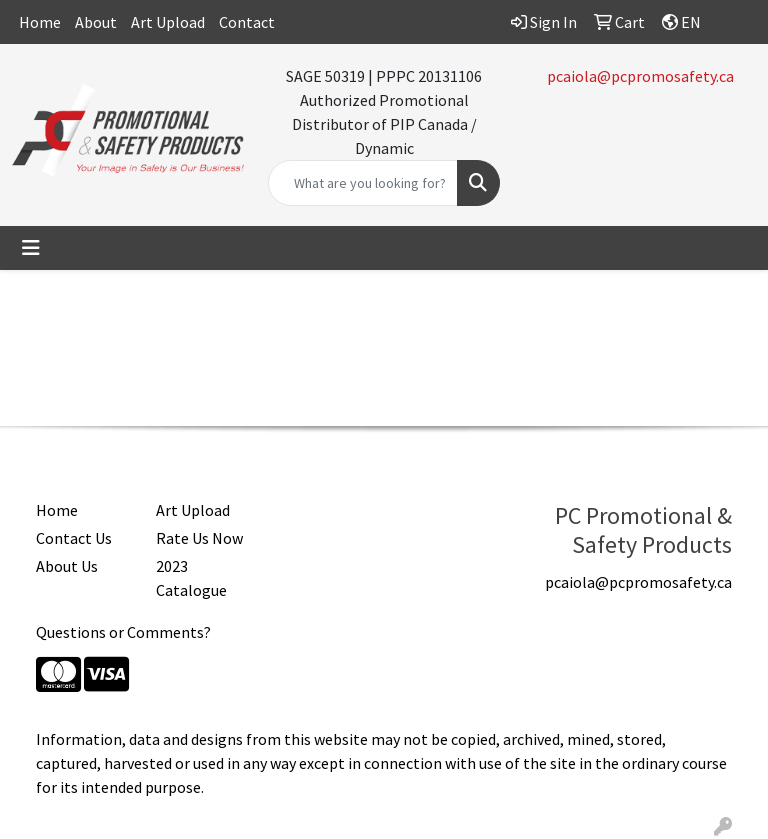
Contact (247, 22)
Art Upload (168, 22)
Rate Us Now (199, 538)
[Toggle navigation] (31, 248)
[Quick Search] (363, 183)
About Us (67, 566)
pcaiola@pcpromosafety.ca (640, 76)
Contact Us (74, 538)
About (96, 22)
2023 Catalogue (191, 578)
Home (40, 22)
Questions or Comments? (123, 632)
